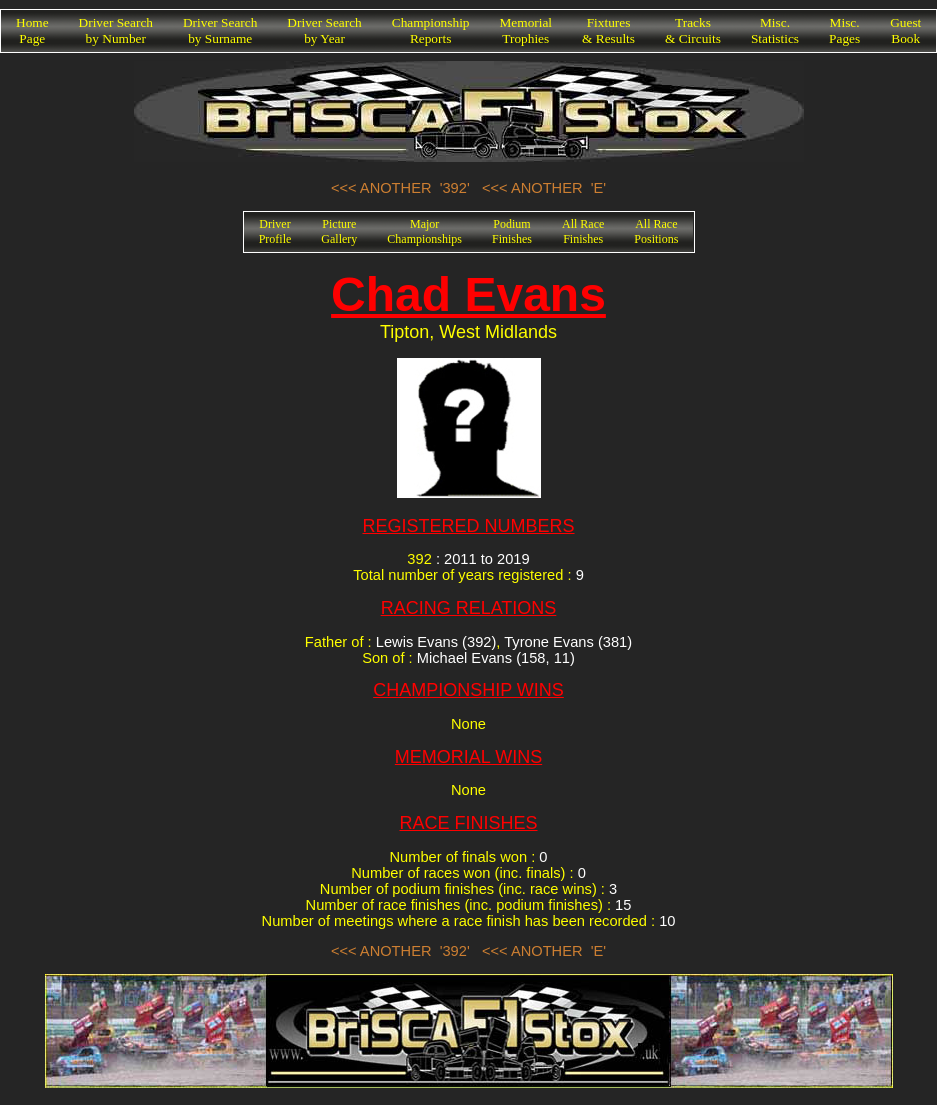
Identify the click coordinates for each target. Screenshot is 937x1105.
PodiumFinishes (512, 231)
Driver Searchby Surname (220, 30)
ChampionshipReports (431, 30)
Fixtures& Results (608, 30)
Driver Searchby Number (116, 30)
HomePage (32, 30)
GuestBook (905, 30)
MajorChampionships (424, 231)
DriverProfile (275, 231)
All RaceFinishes (583, 231)
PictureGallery (339, 231)
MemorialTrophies (526, 30)
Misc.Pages (844, 30)
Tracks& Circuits (693, 30)
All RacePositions (656, 231)
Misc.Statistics (775, 30)
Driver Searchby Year (324, 30)
